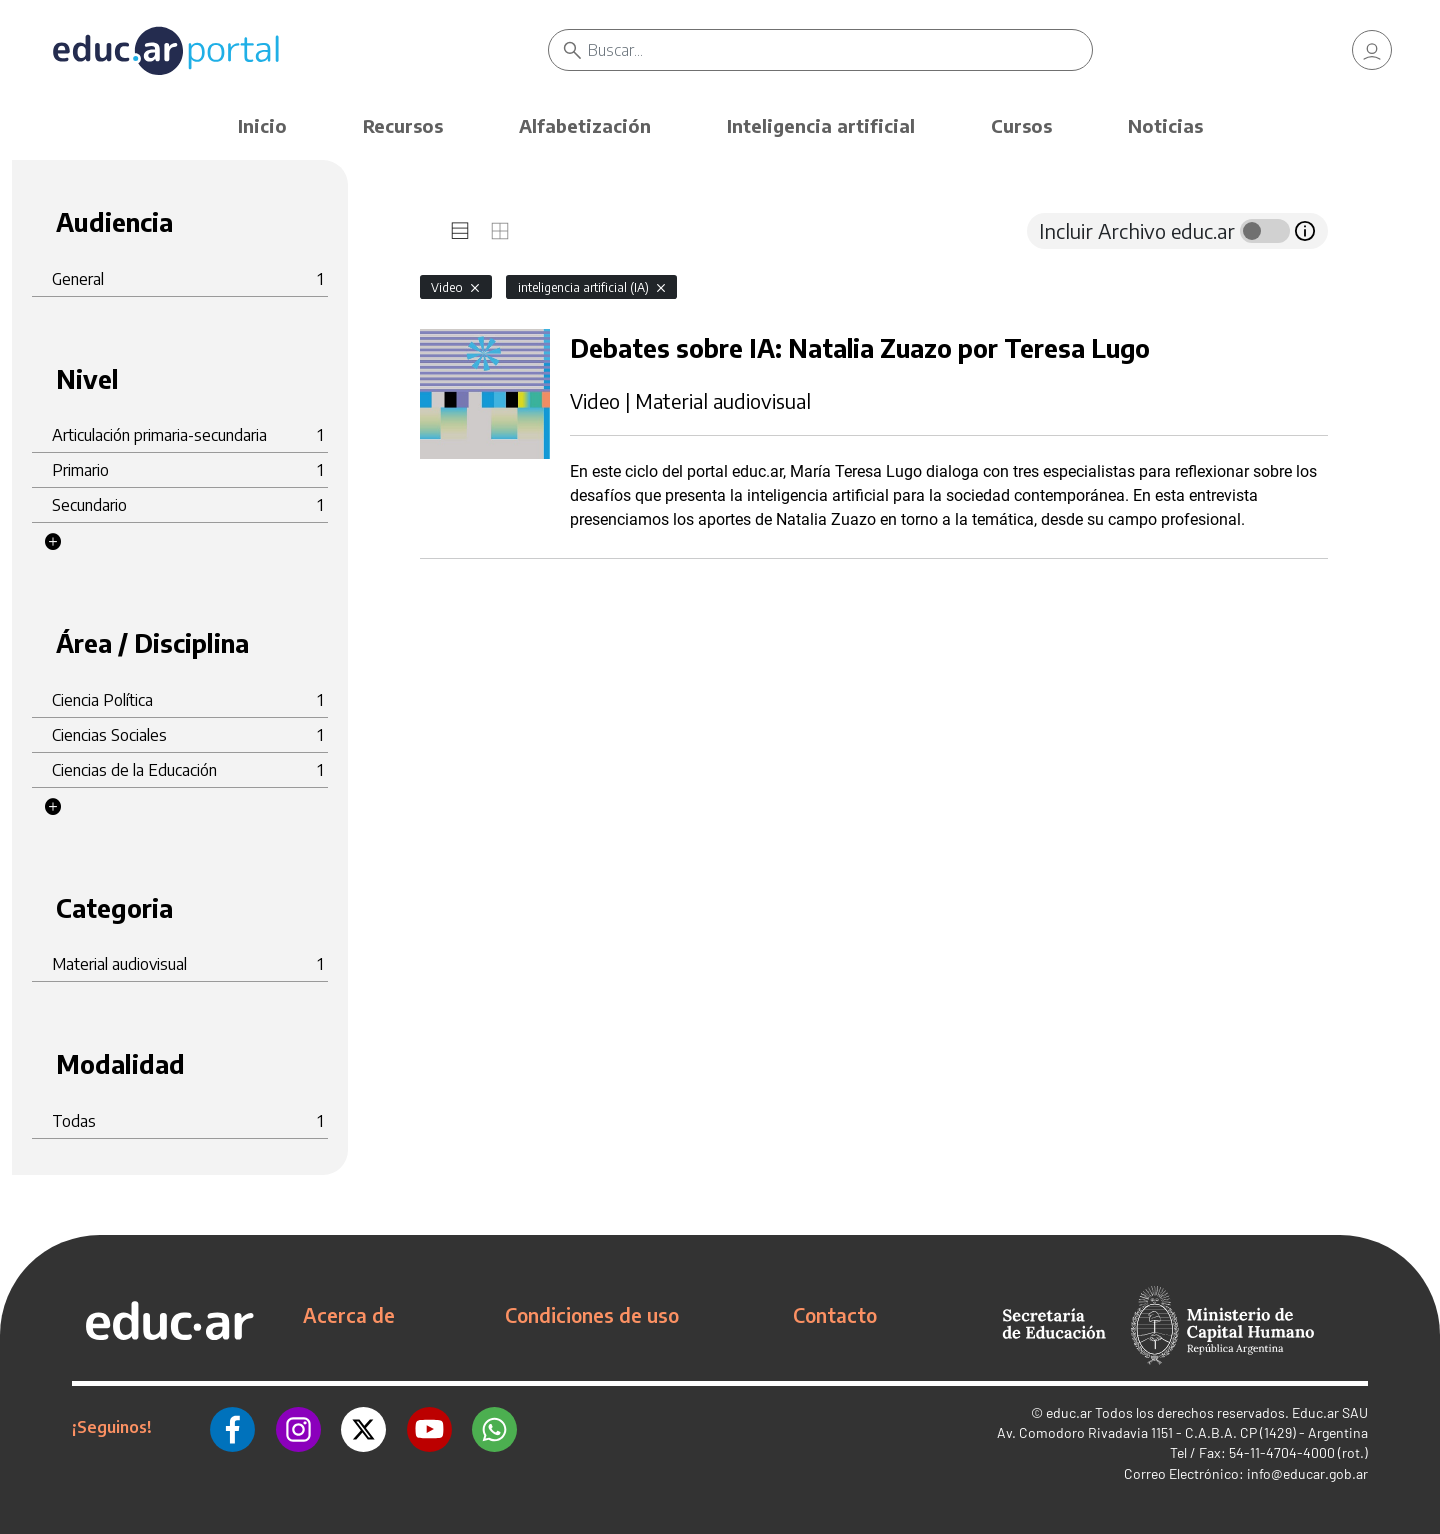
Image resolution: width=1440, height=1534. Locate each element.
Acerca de (349, 1315)
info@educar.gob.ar (1307, 1473)
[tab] (460, 231)
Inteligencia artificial (821, 125)
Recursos (403, 125)
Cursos (1021, 125)
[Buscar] (840, 50)
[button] (53, 542)
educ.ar (1069, 1412)
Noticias (1165, 125)
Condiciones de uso (592, 1315)
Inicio (262, 125)
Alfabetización (585, 125)
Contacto (835, 1315)
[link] (1372, 50)
